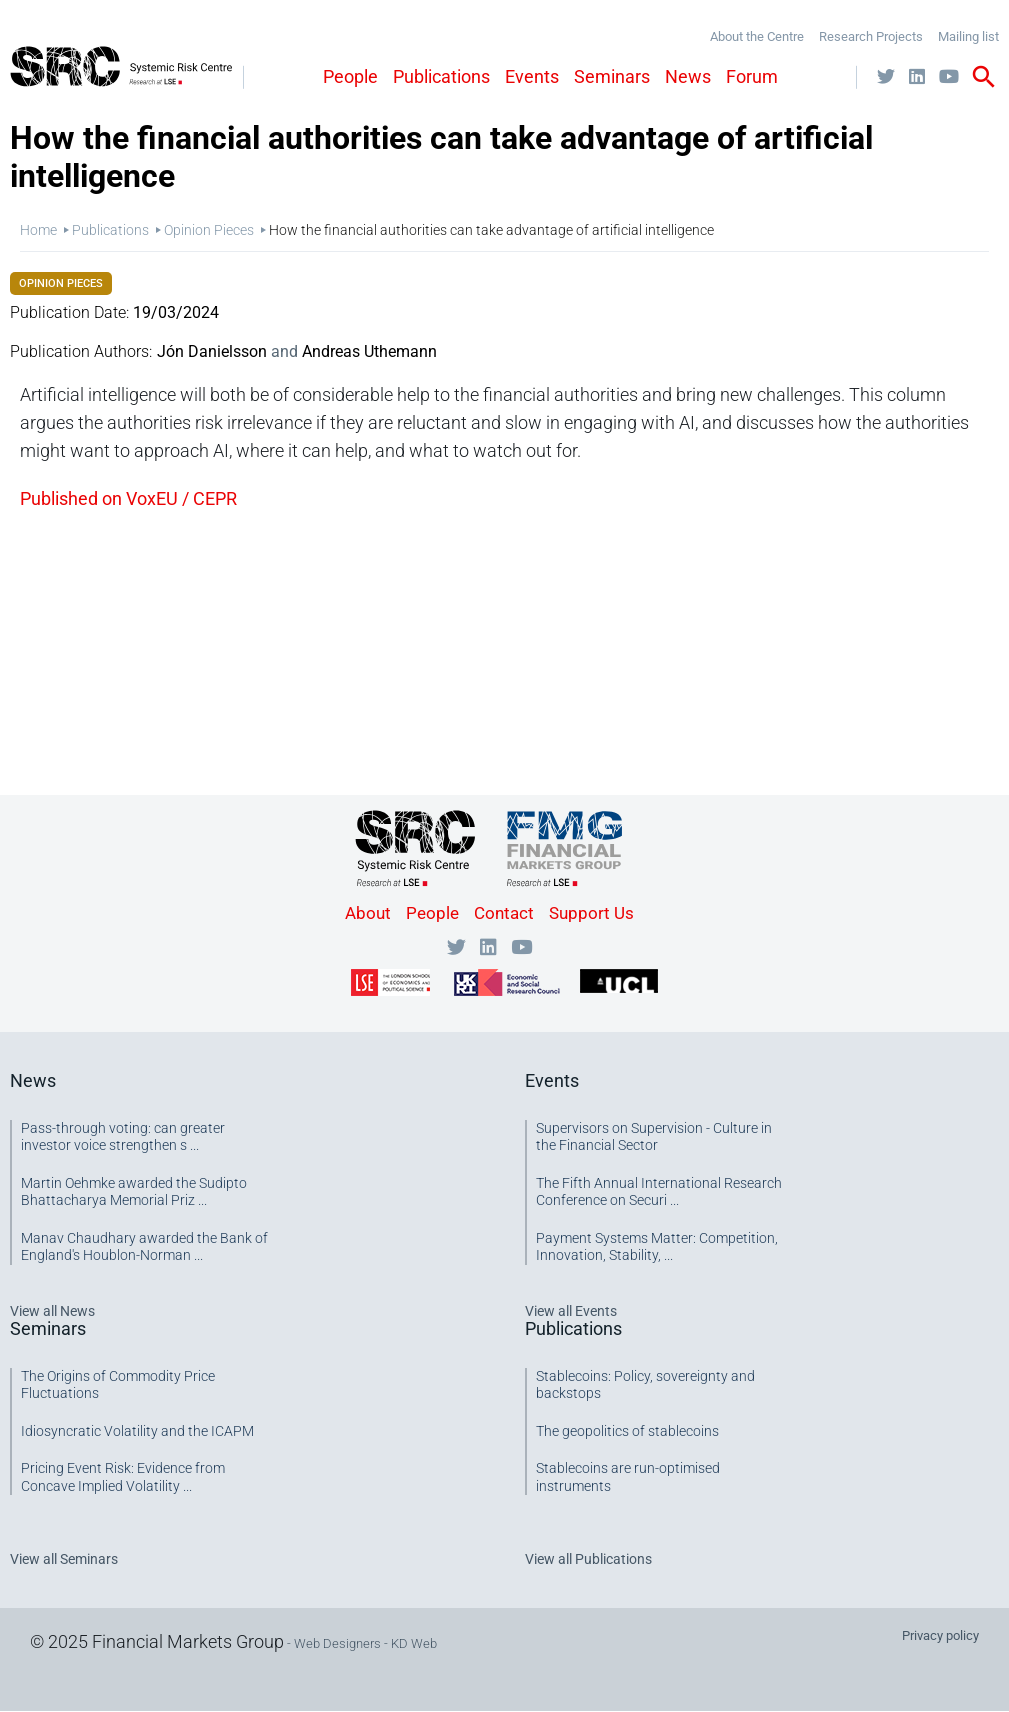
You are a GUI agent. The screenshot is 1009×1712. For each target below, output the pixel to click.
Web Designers (337, 1643)
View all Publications (588, 1559)
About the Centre (757, 36)
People (350, 76)
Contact (504, 913)
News (688, 76)
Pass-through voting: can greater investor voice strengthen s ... (123, 1137)
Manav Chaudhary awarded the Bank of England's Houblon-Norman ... (144, 1247)
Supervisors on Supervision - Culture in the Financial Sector (654, 1137)
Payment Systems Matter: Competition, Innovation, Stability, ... (657, 1247)
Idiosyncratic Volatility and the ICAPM (137, 1431)
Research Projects (871, 36)
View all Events (571, 1311)
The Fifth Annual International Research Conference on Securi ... (659, 1192)
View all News (52, 1311)
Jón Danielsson (212, 351)
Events (532, 76)
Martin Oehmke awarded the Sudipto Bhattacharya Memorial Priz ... (134, 1192)
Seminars (612, 76)
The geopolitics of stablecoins (627, 1431)
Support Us (591, 913)
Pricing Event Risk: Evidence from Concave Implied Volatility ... (123, 1477)
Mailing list (968, 36)
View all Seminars (64, 1559)
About (368, 913)
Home (38, 230)
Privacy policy (940, 1635)
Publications (441, 76)
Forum (752, 76)
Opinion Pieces (209, 230)
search (984, 77)
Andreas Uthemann (369, 351)
